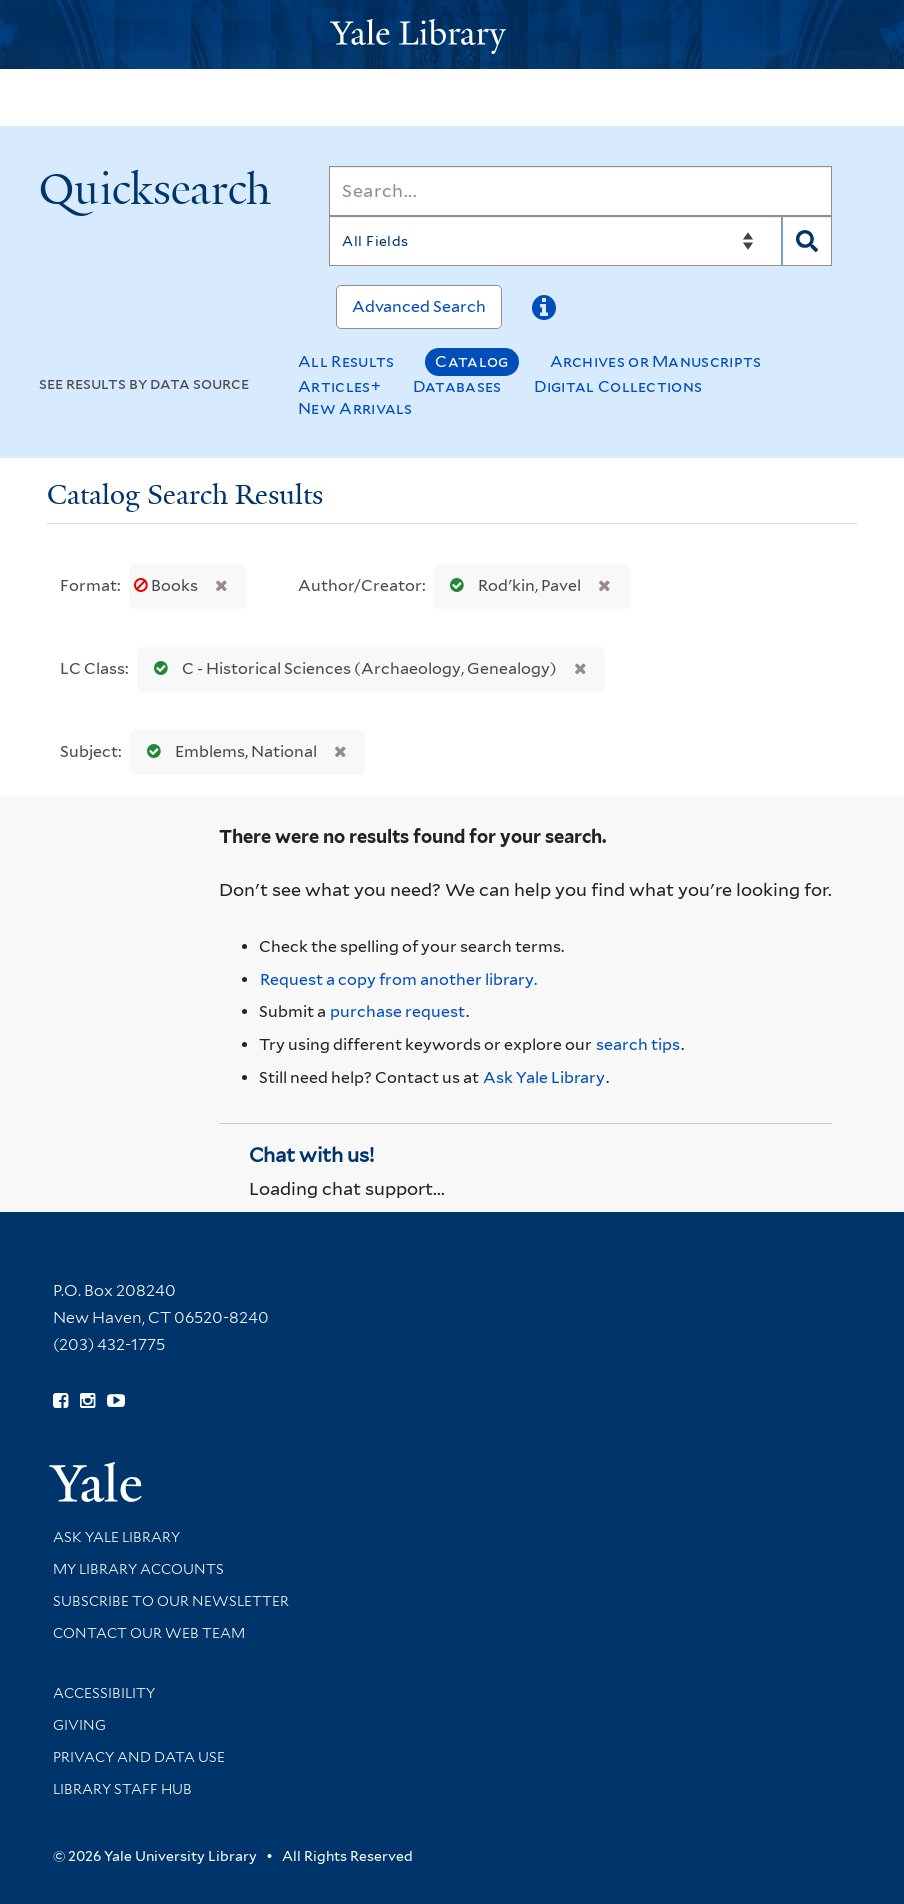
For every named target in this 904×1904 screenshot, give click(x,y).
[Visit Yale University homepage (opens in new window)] (95, 1475)
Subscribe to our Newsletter (171, 1601)
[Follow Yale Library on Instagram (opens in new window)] (87, 1401)
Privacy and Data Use (139, 1757)
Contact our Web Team (149, 1633)
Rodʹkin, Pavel (511, 585)
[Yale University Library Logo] (452, 34)
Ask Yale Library (544, 1077)
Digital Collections (618, 386)
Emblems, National (227, 751)
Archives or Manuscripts (656, 361)
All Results (346, 361)
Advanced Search (419, 306)
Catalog (471, 361)
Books (167, 585)
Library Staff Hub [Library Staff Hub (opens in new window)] (122, 1789)
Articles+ (339, 386)
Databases (457, 386)
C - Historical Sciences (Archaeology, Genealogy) (351, 668)
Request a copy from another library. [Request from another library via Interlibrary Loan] (398, 979)
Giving (79, 1725)
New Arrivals (355, 408)
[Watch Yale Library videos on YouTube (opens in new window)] (116, 1401)
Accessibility (104, 1693)
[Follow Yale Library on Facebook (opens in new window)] (60, 1401)
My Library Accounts (138, 1569)
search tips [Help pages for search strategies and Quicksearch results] (638, 1044)
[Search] (580, 191)
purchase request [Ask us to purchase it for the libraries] (397, 1011)
